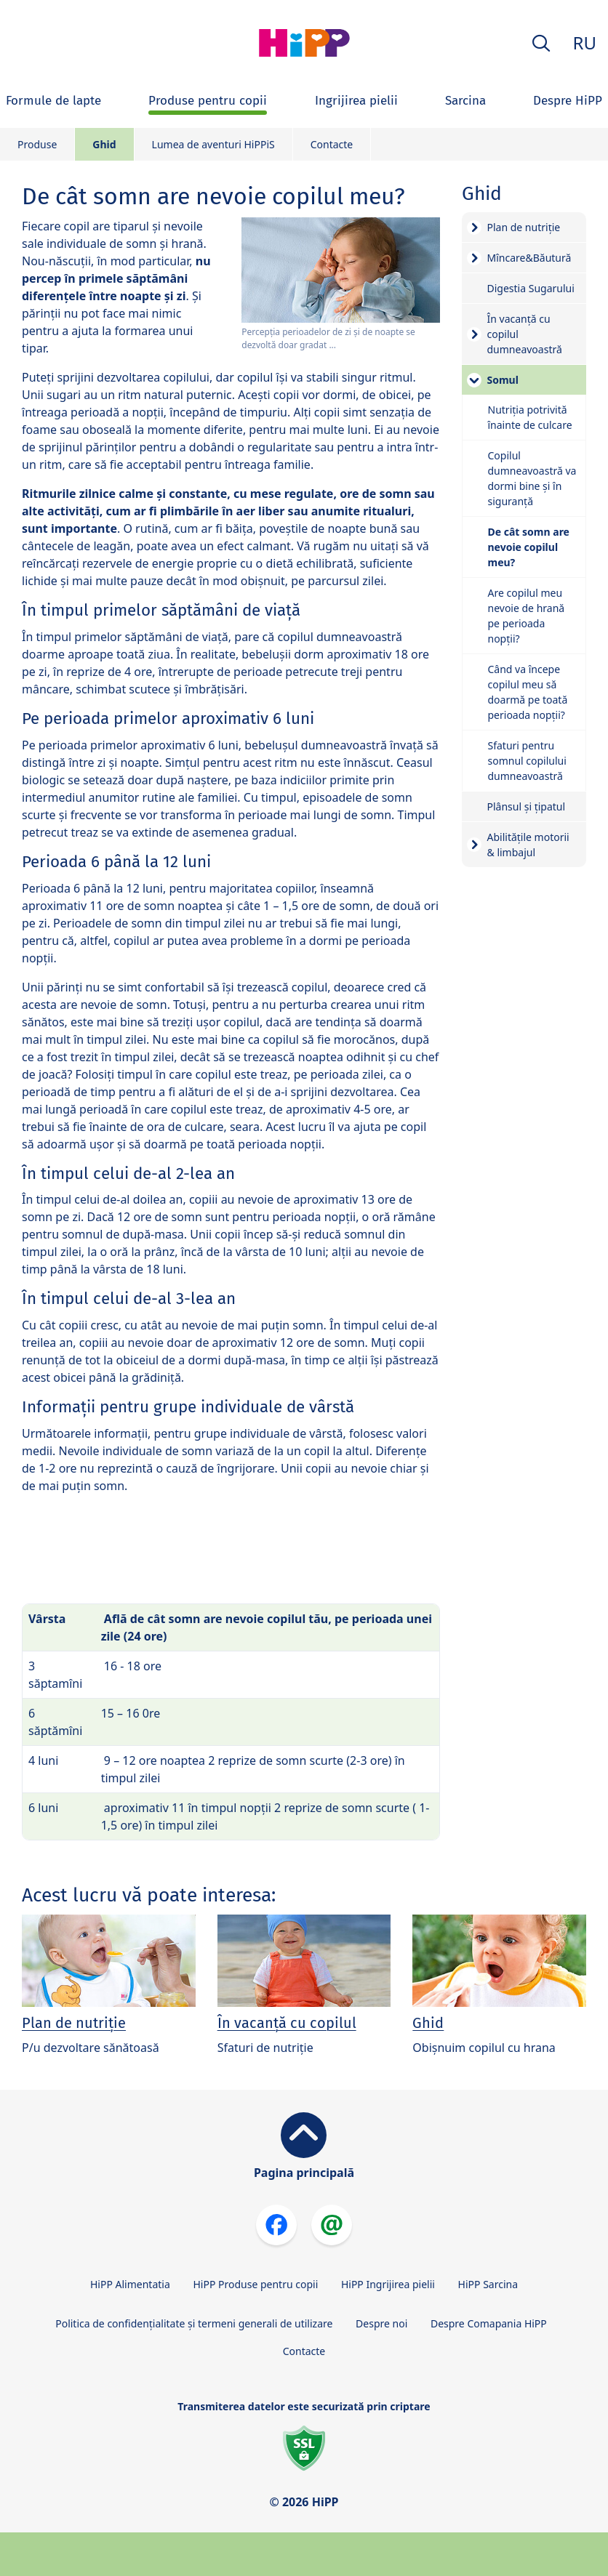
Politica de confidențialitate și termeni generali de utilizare (193, 2323)
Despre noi (381, 2323)
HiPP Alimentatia (130, 2284)
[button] (541, 43)
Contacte (332, 144)
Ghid (104, 144)
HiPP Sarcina (488, 2284)
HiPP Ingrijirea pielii (388, 2284)
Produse (37, 144)
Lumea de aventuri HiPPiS (213, 144)
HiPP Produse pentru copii (255, 2284)
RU (584, 43)
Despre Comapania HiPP (489, 2323)
